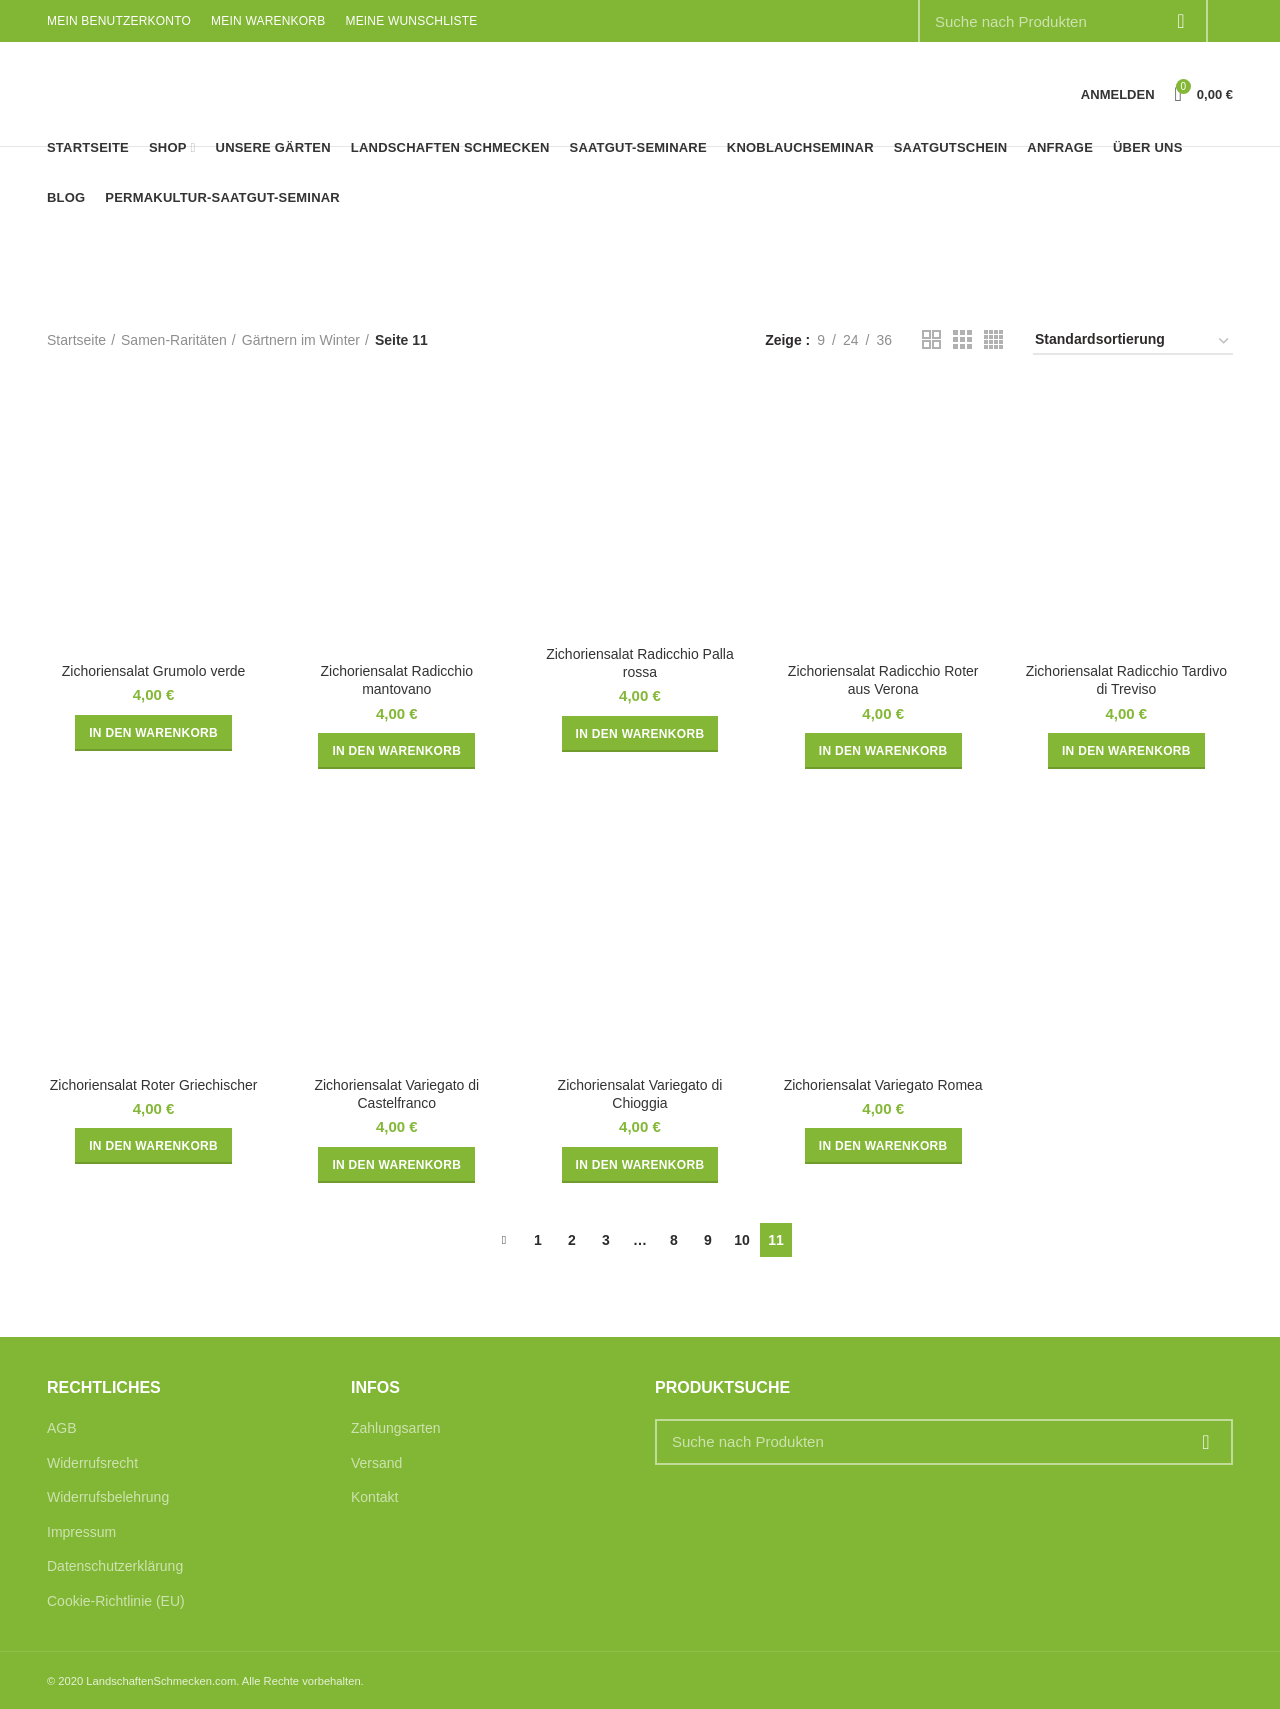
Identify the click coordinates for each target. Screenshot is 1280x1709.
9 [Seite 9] (708, 1240)
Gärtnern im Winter (301, 340)
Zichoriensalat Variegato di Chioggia (640, 1094)
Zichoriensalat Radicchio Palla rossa (640, 663)
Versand (376, 1463)
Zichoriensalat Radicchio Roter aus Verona (883, 680)
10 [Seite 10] (742, 1240)
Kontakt (374, 1497)
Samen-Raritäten (174, 340)
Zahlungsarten (396, 1428)
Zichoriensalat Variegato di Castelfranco (396, 1094)
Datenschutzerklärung (115, 1566)
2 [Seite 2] (572, 1240)
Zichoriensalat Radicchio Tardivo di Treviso (1126, 680)
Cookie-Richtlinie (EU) (116, 1601)
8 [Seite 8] (674, 1240)
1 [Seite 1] (538, 1240)
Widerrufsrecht (92, 1463)
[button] (153, 733)
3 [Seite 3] (606, 1240)
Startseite (76, 340)
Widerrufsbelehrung (108, 1497)
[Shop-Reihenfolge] (1133, 342)
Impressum (81, 1532)
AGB (62, 1428)
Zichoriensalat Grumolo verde (154, 671)
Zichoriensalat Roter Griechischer (154, 1085)
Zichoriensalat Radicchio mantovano (397, 680)
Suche (1206, 1442)
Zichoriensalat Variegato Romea (883, 1085)
